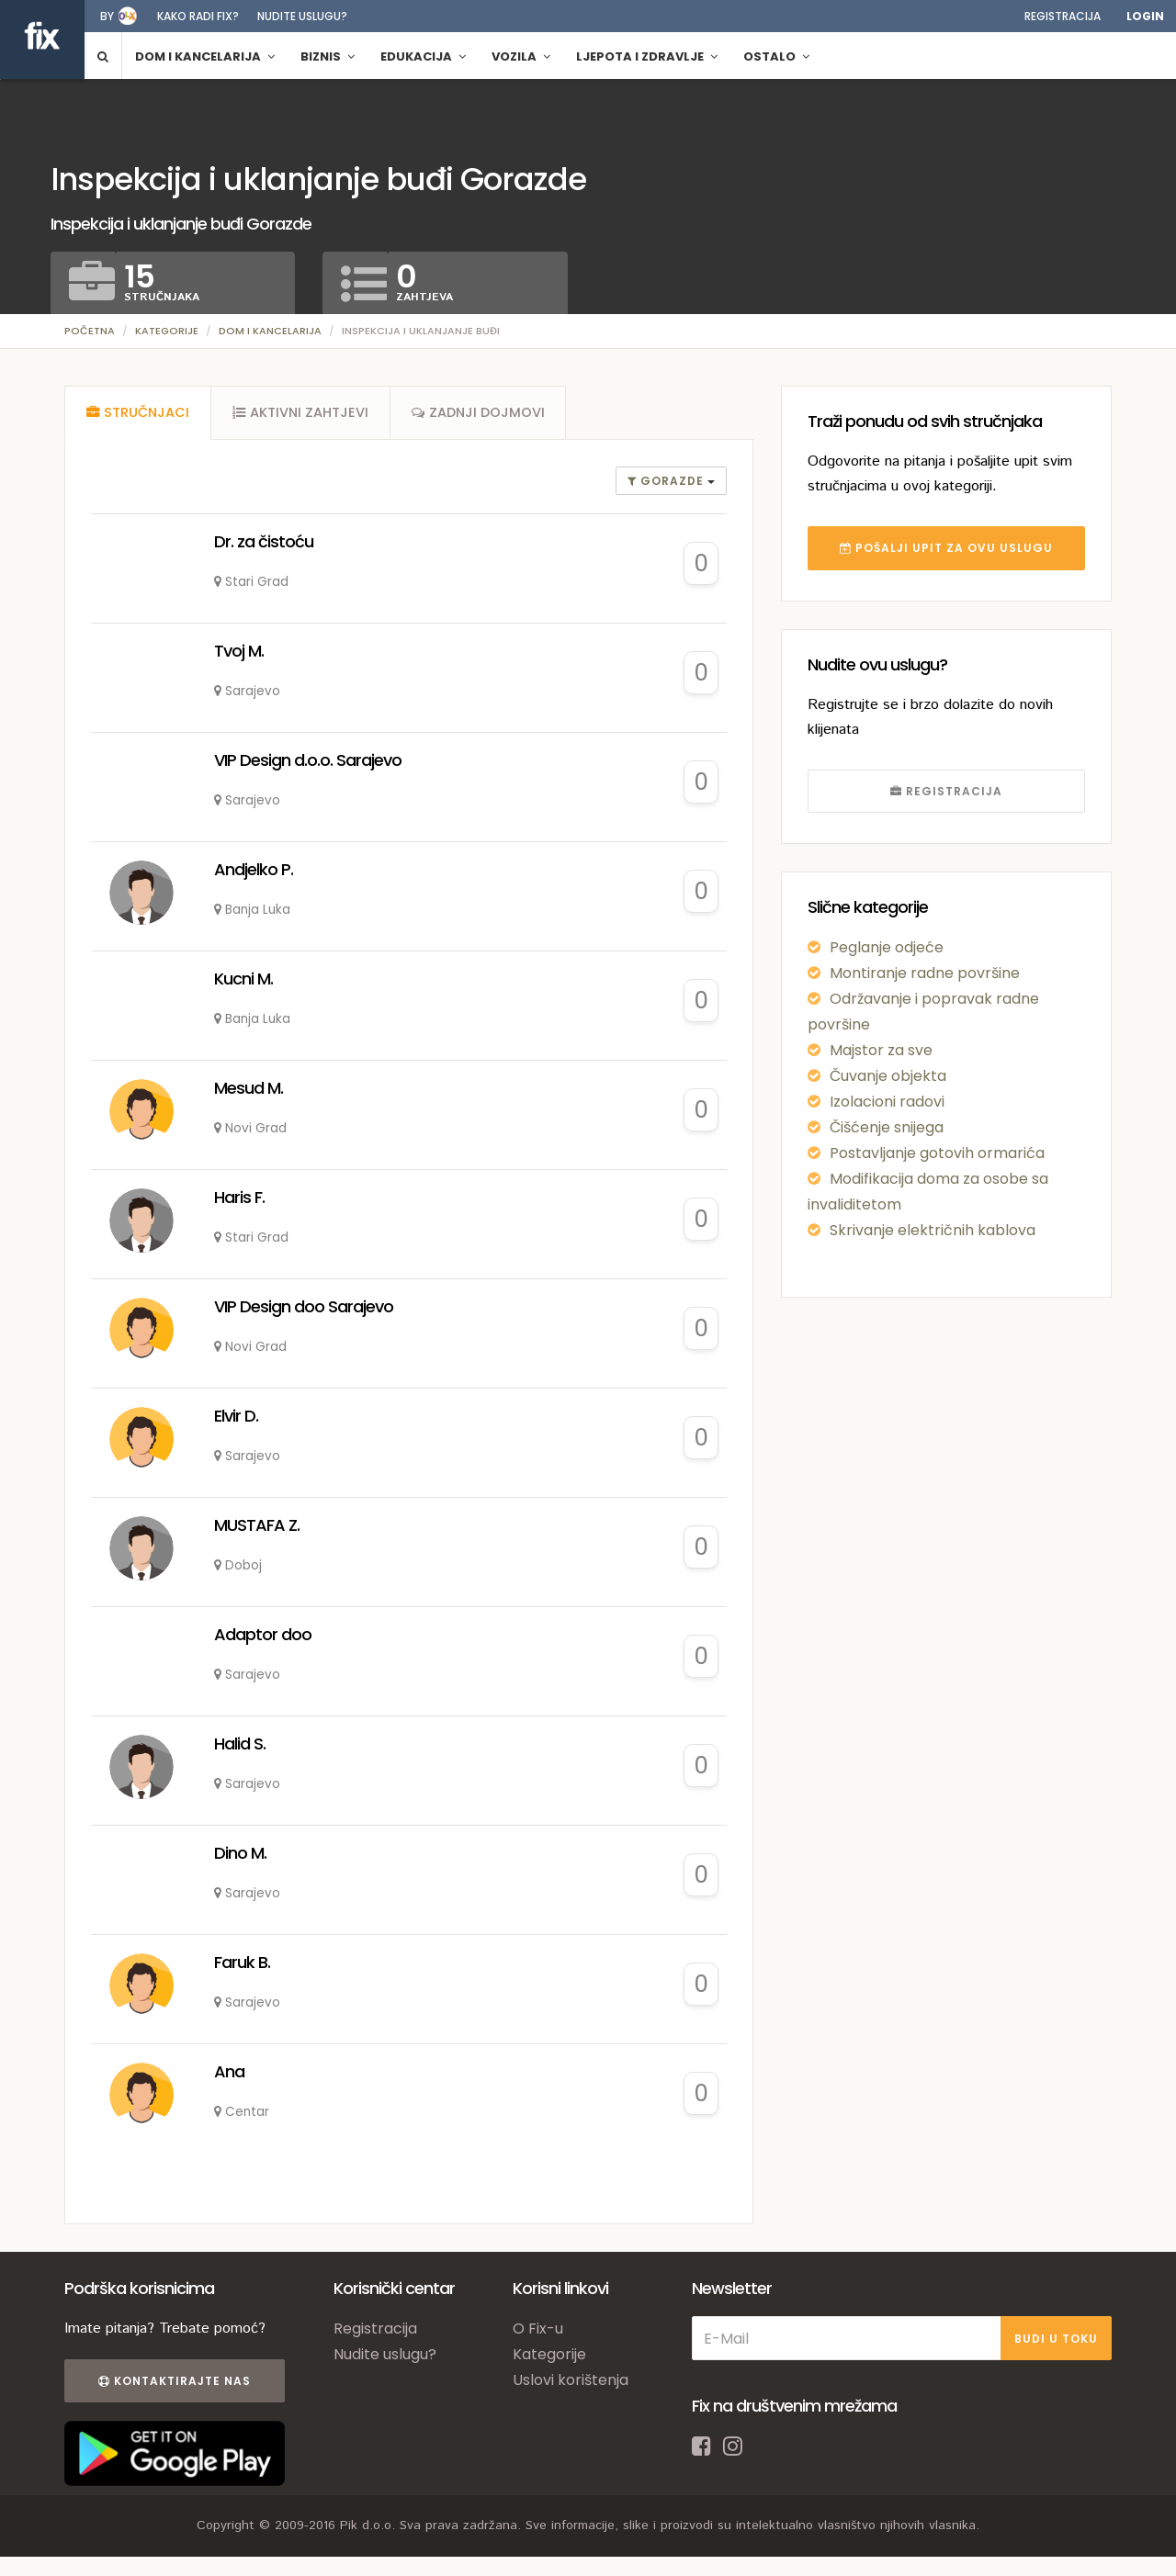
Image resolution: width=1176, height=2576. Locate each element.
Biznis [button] (327, 56)
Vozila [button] (521, 56)
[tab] (137, 414)
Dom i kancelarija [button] (205, 56)
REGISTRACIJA (946, 791)
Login (1145, 16)
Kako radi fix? (198, 16)
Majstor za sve (881, 1050)
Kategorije (166, 330)
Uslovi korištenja (570, 2382)
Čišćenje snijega (887, 1127)
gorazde (667, 483)
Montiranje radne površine (925, 973)
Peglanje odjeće (887, 947)
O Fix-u (538, 2331)
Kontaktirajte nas (172, 2383)
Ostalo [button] (776, 56)
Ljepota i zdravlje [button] (647, 56)
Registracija (1062, 16)
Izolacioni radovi (887, 1101)
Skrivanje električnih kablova (932, 1230)
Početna (89, 330)
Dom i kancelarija (270, 330)
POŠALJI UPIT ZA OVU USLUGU (946, 548)
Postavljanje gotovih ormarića (937, 1153)
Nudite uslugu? (302, 16)
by (107, 16)
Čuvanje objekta (888, 1075)
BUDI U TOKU (1056, 2340)
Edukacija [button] (423, 56)
